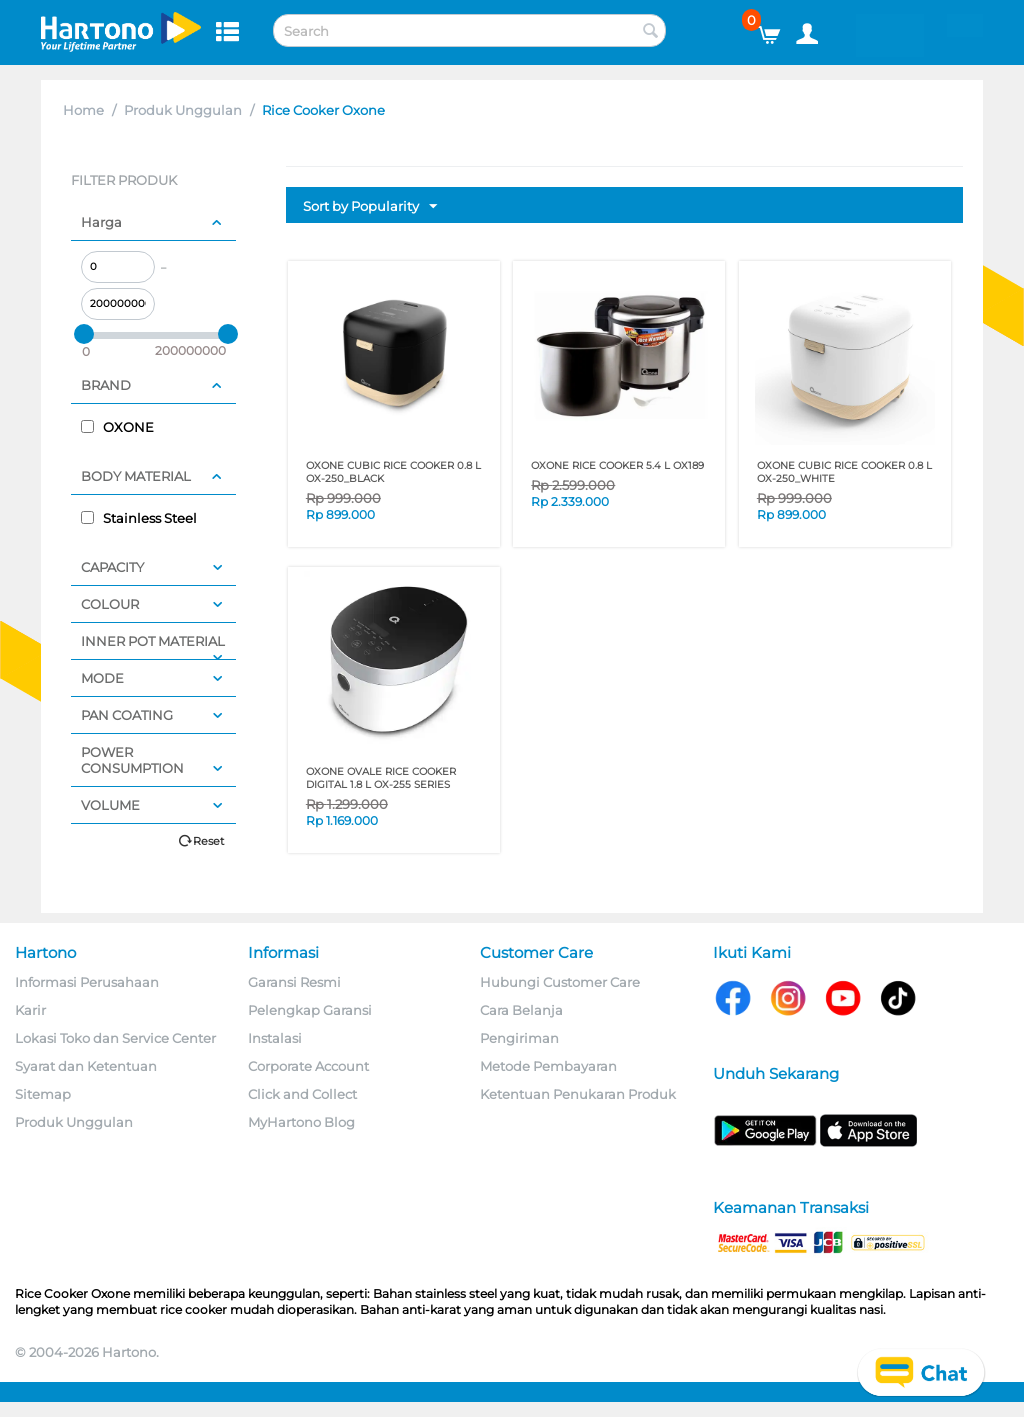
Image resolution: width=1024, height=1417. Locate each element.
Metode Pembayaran (548, 1066)
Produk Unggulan (183, 110)
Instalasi (275, 1038)
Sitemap (43, 1094)
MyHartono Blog (301, 1122)
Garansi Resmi (294, 982)
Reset (208, 841)
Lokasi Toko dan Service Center (115, 1038)
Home (83, 110)
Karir (30, 1010)
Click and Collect (302, 1094)
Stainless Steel (139, 518)
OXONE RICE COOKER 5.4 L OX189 (617, 465)
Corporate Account (308, 1066)
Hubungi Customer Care (560, 982)
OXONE (117, 427)
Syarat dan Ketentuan (86, 1066)
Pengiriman (519, 1038)
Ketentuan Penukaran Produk (578, 1094)
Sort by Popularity (370, 207)
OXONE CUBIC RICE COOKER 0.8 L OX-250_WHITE (844, 472)
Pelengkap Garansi (310, 1010)
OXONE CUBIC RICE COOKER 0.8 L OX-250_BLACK (393, 472)
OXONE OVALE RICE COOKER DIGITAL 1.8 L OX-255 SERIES (381, 778)
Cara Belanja (521, 1010)
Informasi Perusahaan (87, 982)
